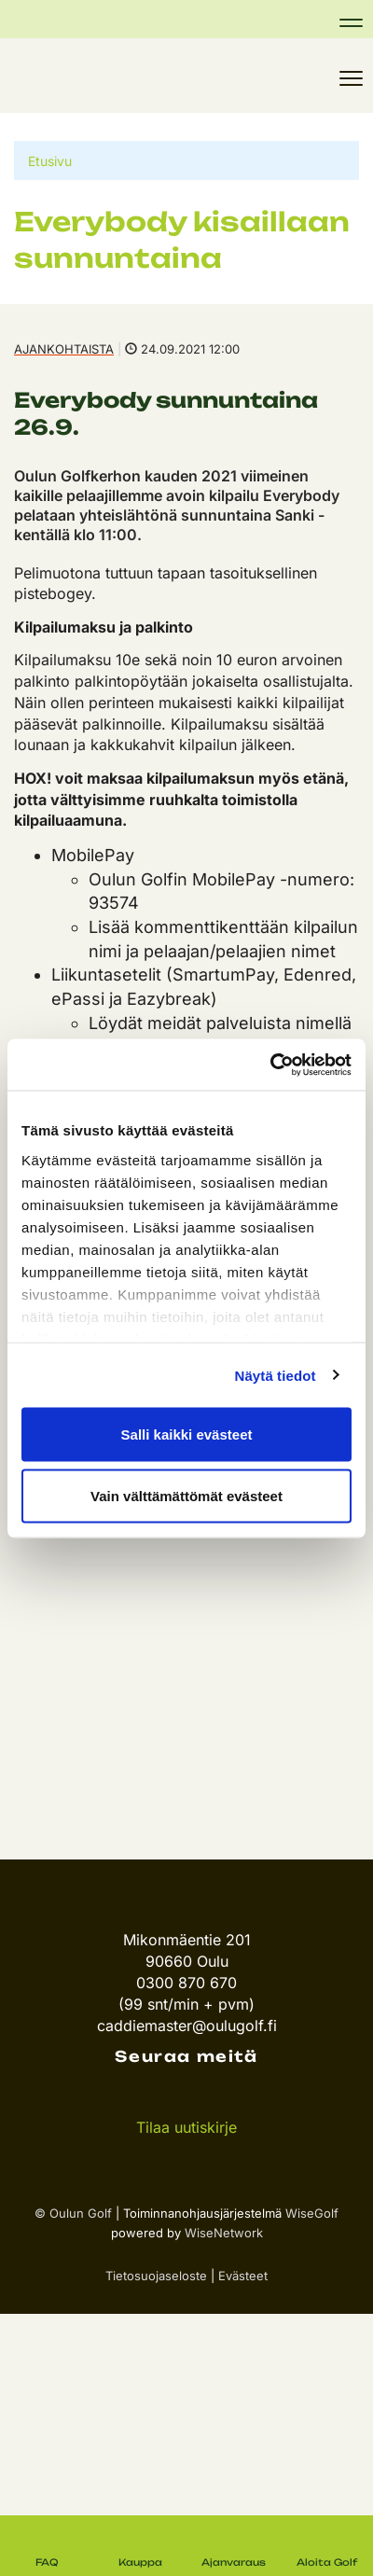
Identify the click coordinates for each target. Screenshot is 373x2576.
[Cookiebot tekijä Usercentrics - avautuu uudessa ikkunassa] (270, 1064)
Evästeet (243, 2275)
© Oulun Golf (73, 2213)
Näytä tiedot (275, 1375)
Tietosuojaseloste (156, 2275)
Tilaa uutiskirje (186, 2127)
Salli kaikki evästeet (187, 1434)
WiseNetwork (224, 2232)
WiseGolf (311, 2213)
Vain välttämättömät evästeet (186, 1495)
